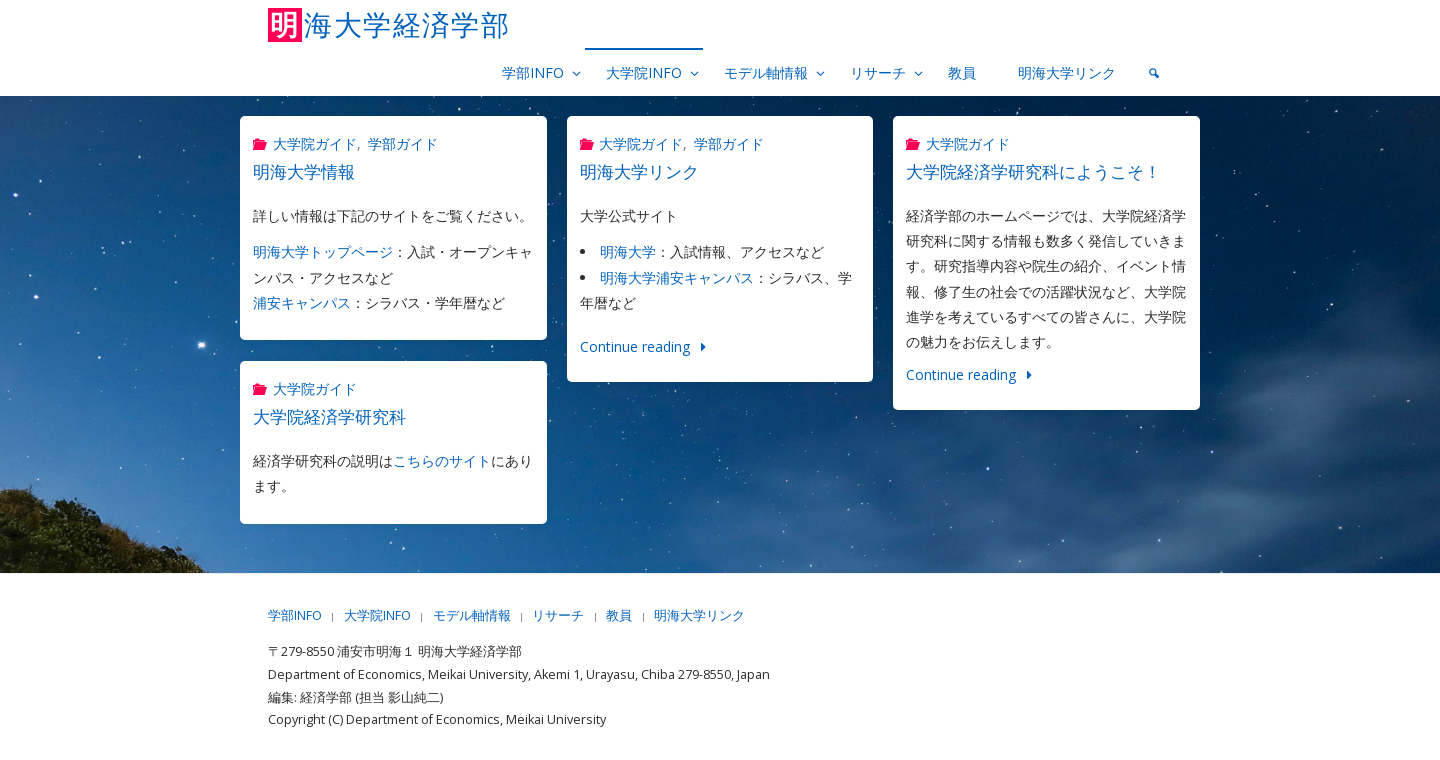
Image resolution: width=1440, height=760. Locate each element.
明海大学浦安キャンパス (677, 277)
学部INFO (295, 615)
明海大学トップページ (323, 251)
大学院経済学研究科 (329, 416)
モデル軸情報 (472, 615)
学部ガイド (403, 143)
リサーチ (558, 615)
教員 (619, 615)
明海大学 (628, 251)
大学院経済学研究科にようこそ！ (1033, 171)
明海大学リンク (639, 171)
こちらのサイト (442, 460)
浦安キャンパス (302, 302)
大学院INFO (377, 615)
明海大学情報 (304, 171)
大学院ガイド (315, 143)
